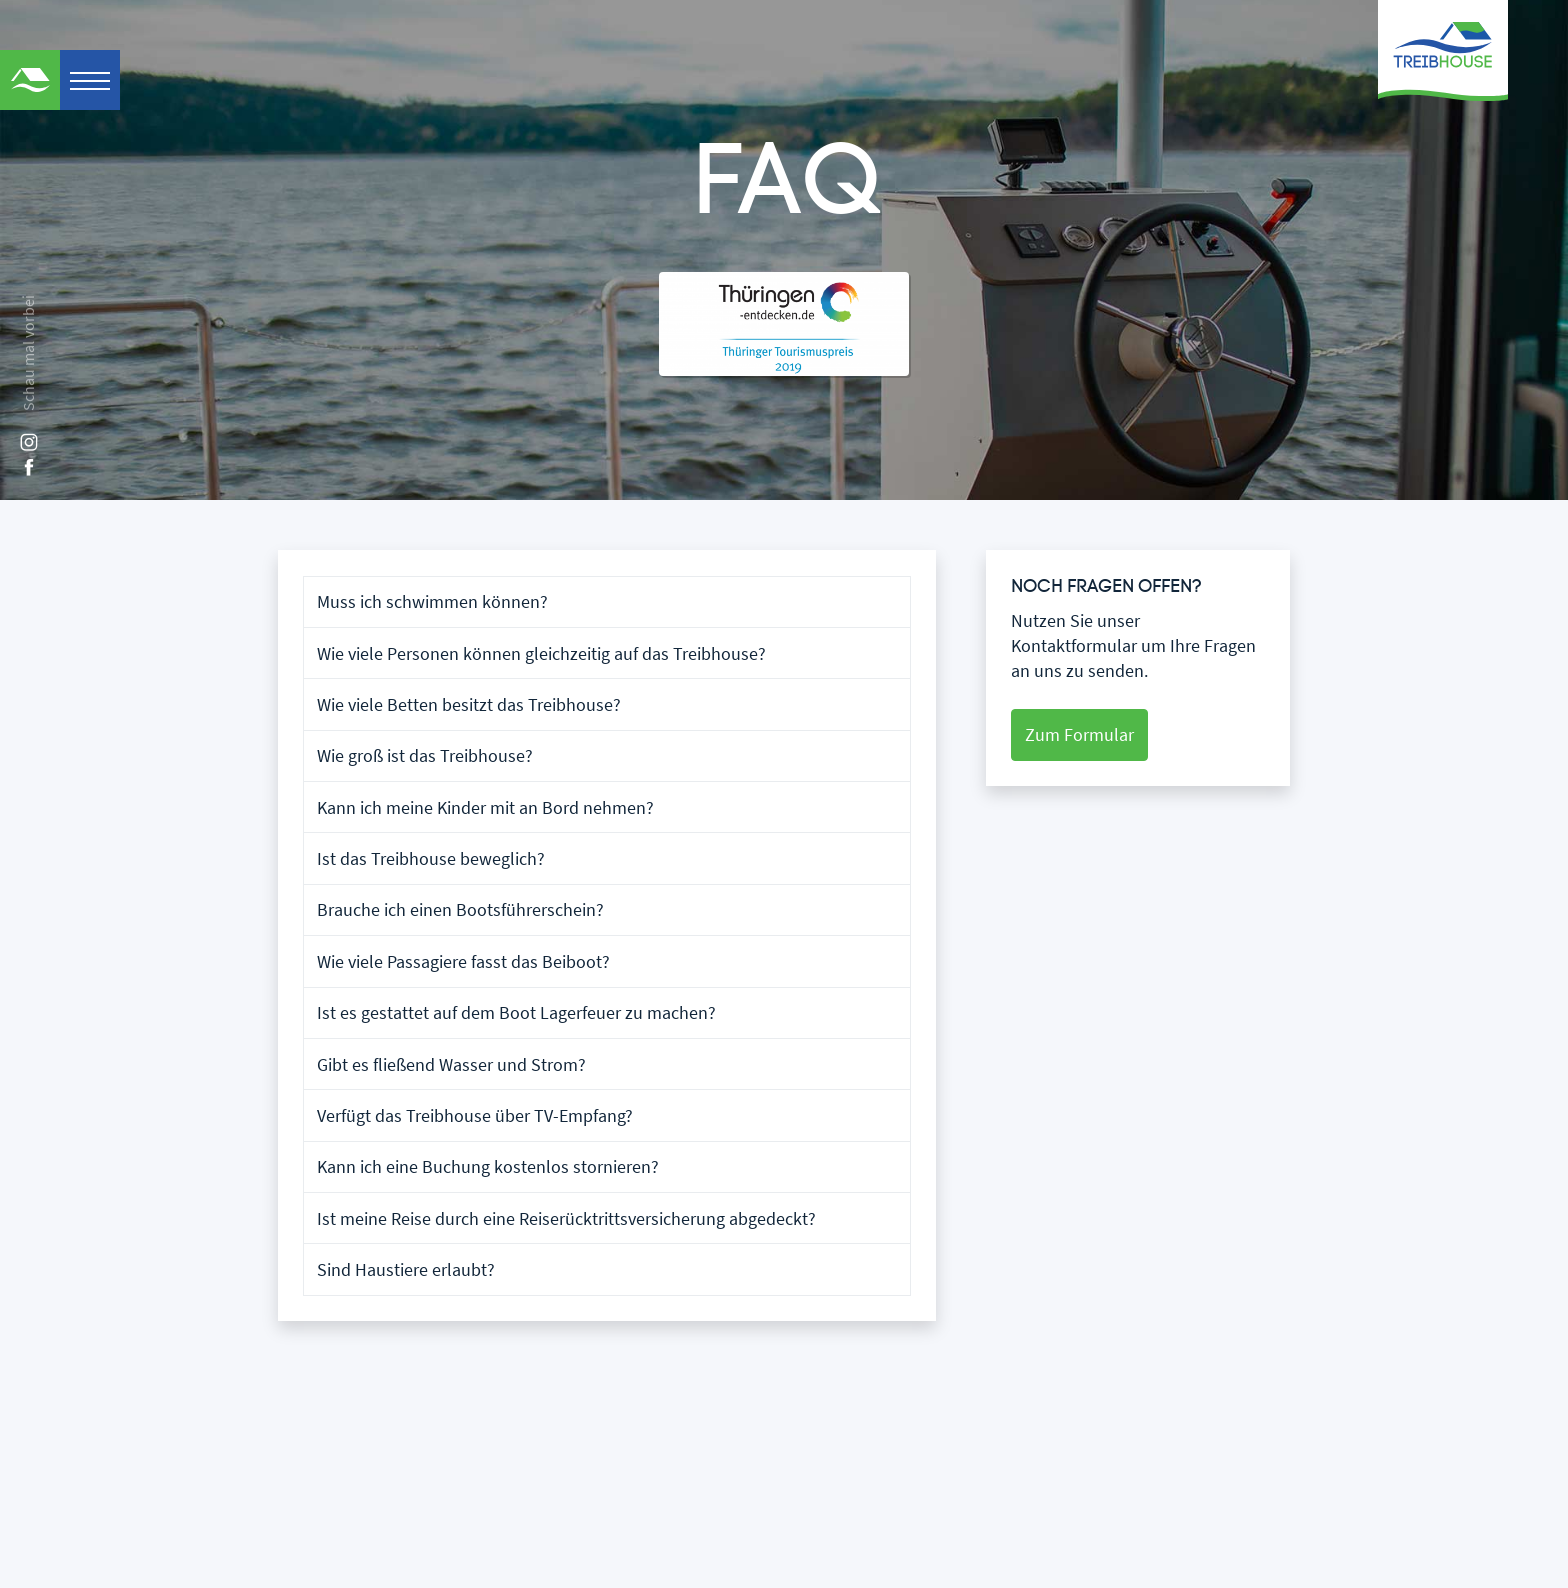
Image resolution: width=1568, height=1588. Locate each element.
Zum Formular (1079, 734)
